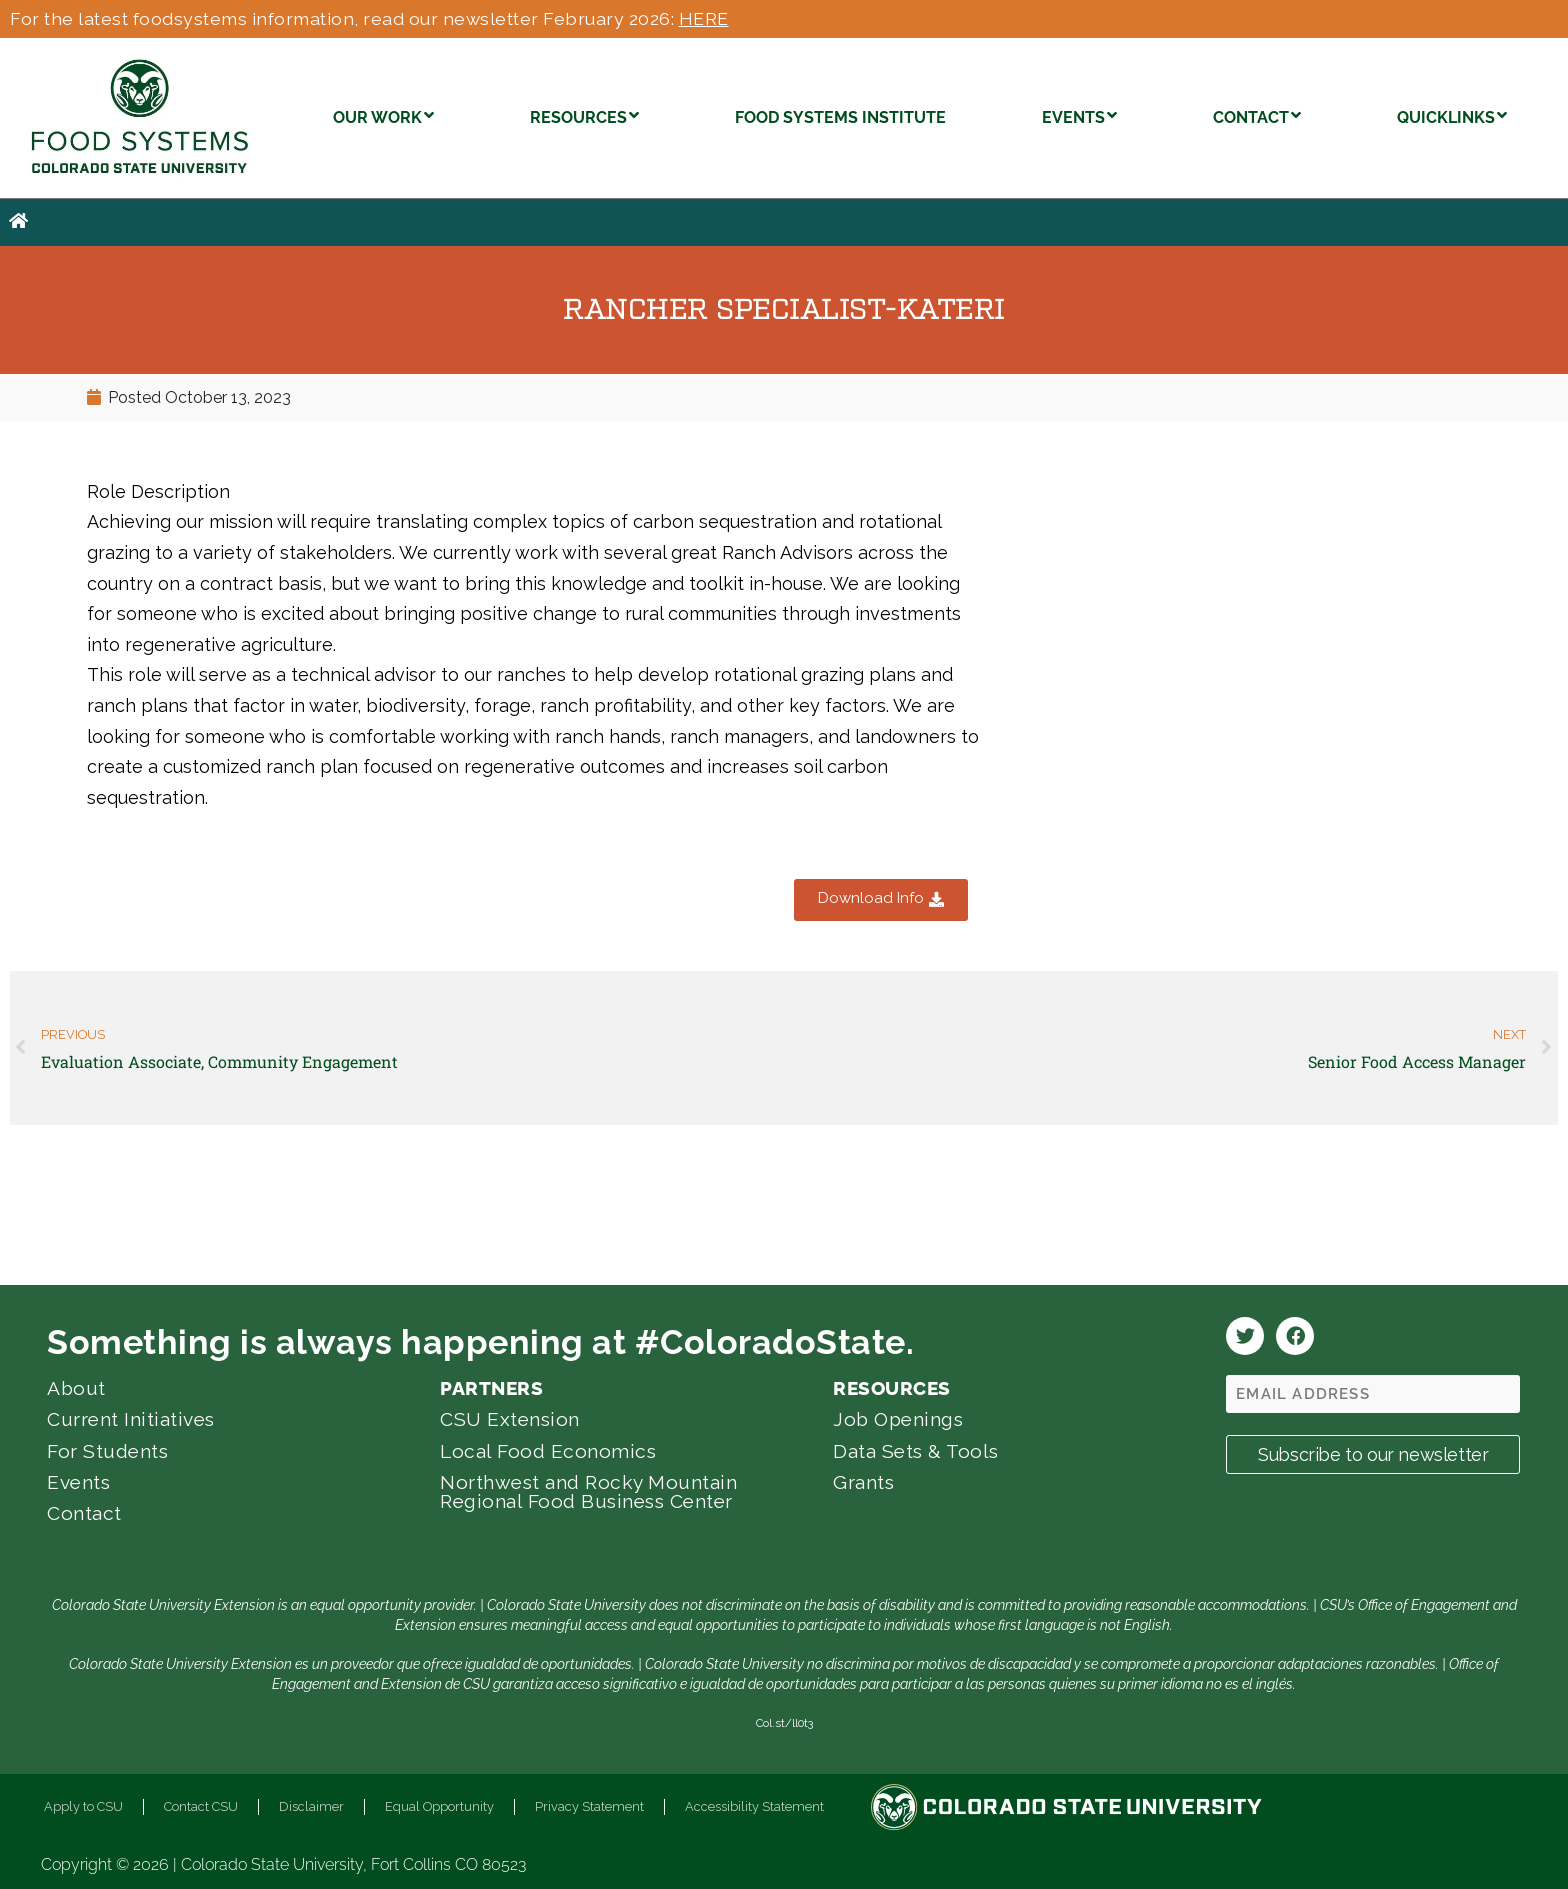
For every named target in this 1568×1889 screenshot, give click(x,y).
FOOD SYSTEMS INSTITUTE (840, 117)
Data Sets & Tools (916, 1451)
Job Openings (898, 1419)
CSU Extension (510, 1419)
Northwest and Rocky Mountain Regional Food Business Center (588, 1491)
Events (78, 1482)
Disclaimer (311, 1806)
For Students (107, 1451)
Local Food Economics (548, 1451)
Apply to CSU (83, 1806)
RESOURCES (584, 115)
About (76, 1388)
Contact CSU (201, 1806)
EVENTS (1079, 115)
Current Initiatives (131, 1419)
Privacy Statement (589, 1806)
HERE (704, 18)
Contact (84, 1513)
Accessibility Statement (754, 1806)
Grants (863, 1482)
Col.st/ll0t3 (784, 1723)
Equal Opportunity (439, 1806)
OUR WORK (383, 115)
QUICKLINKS (1452, 115)
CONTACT (1257, 115)
